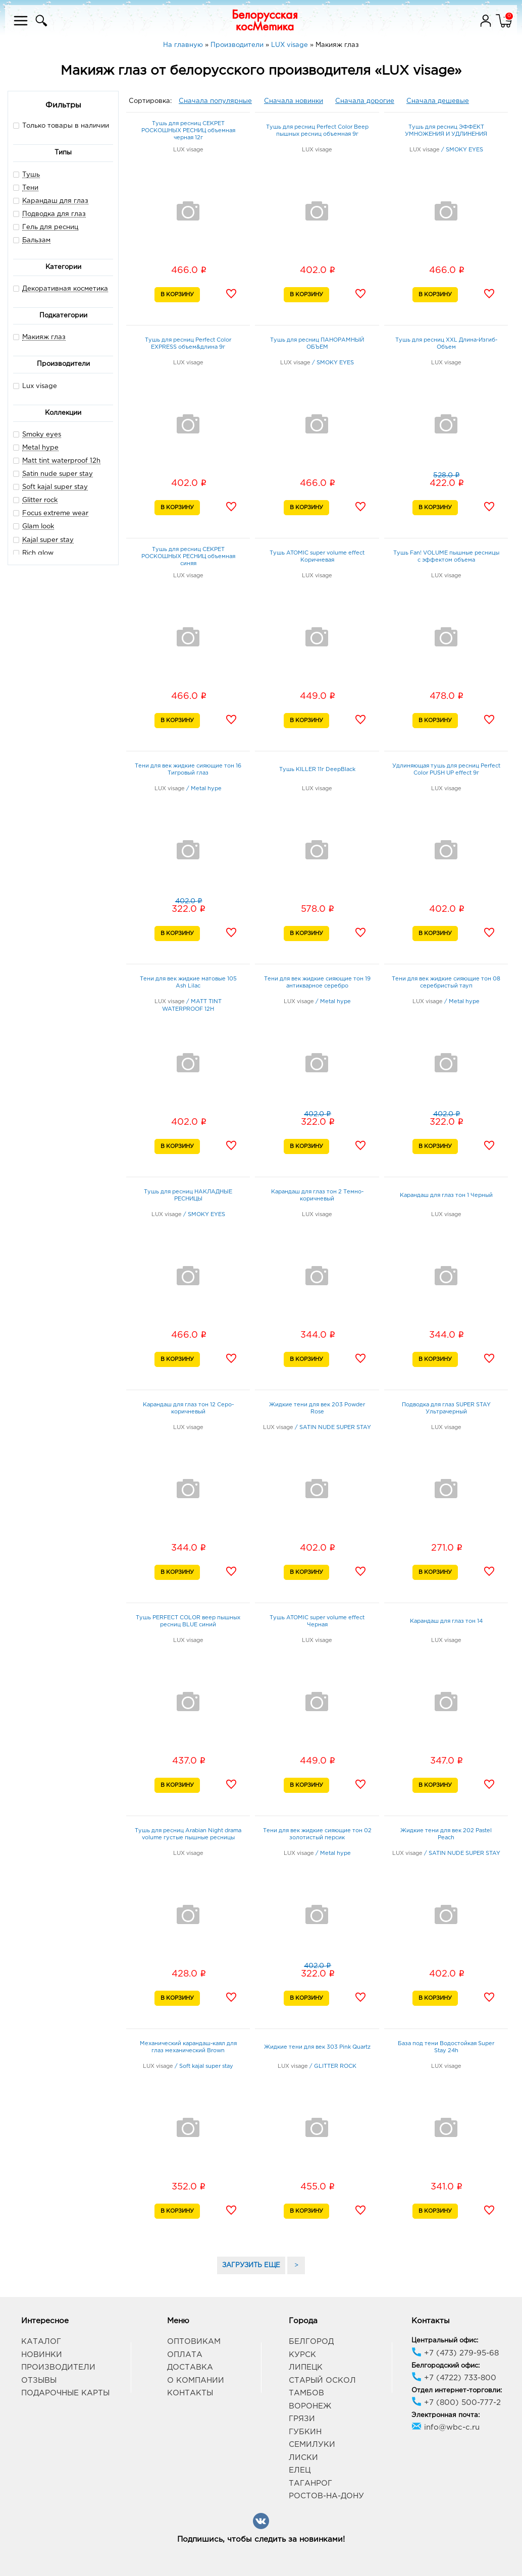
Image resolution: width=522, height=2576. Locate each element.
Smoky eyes (41, 434)
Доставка (190, 2367)
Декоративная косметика (65, 289)
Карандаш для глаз (55, 201)
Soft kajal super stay (55, 487)
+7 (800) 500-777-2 (456, 2402)
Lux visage (35, 385)
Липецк (306, 2367)
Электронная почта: (445, 2415)
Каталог (41, 2341)
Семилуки (312, 2444)
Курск (302, 2354)
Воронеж (310, 2406)
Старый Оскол (322, 2380)
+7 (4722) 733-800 (453, 2378)
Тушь (31, 175)
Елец (299, 2470)
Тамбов (306, 2393)
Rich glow (38, 553)
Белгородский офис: (445, 2366)
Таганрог (310, 2483)
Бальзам (36, 240)
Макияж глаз (44, 337)
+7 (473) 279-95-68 (455, 2353)
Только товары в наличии (61, 125)
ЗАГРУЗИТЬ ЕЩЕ (251, 2265)
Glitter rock (40, 500)
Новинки (41, 2354)
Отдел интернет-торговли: (456, 2390)
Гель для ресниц (50, 227)
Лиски (303, 2457)
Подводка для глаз (54, 214)
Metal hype (40, 448)
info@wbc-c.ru (445, 2427)
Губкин (305, 2432)
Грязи (302, 2419)
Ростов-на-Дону (326, 2496)
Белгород (311, 2341)
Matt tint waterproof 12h (61, 461)
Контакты (190, 2393)
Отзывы (39, 2380)
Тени (30, 188)
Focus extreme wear (55, 513)
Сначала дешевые (437, 101)
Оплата (184, 2354)
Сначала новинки (293, 101)
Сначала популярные (215, 101)
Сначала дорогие (364, 101)
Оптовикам (194, 2341)
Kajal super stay (48, 540)
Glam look (38, 526)
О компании (195, 2380)
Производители (58, 2367)
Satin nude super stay (57, 474)
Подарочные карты (65, 2393)
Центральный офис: (444, 2340)
